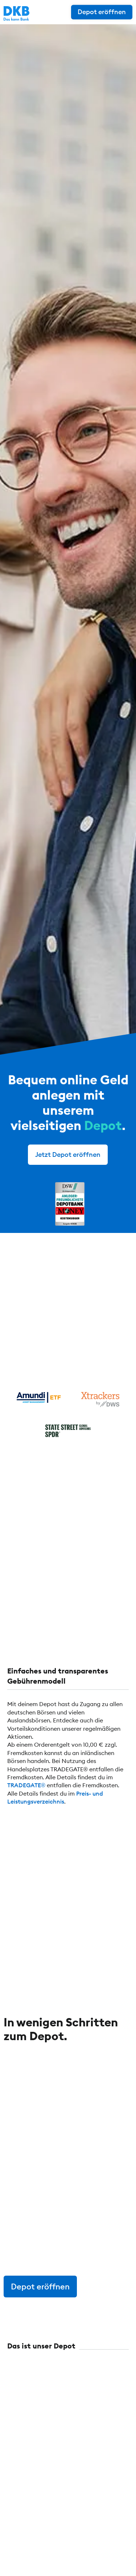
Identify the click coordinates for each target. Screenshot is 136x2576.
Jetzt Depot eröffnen (68, 1154)
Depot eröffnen (102, 12)
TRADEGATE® (26, 1785)
